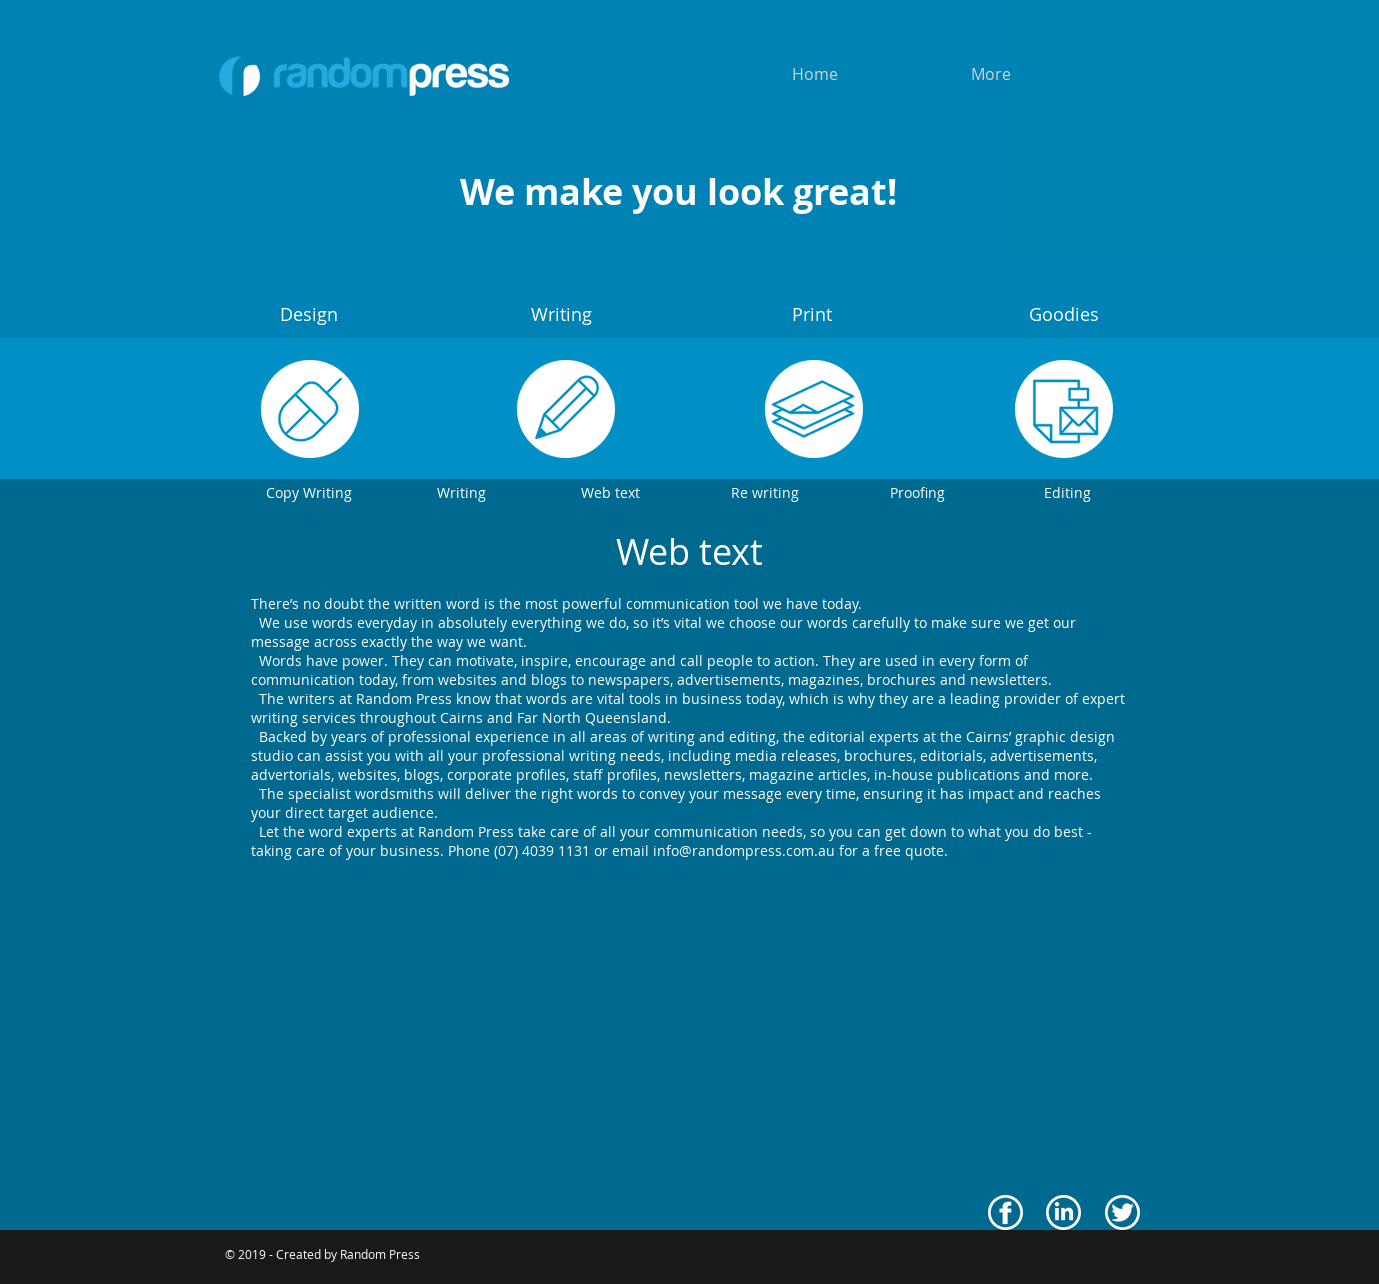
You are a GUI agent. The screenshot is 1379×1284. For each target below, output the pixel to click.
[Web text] (610, 493)
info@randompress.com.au (744, 850)
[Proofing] (918, 493)
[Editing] (1068, 493)
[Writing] (461, 493)
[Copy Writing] (309, 493)
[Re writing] (765, 493)
